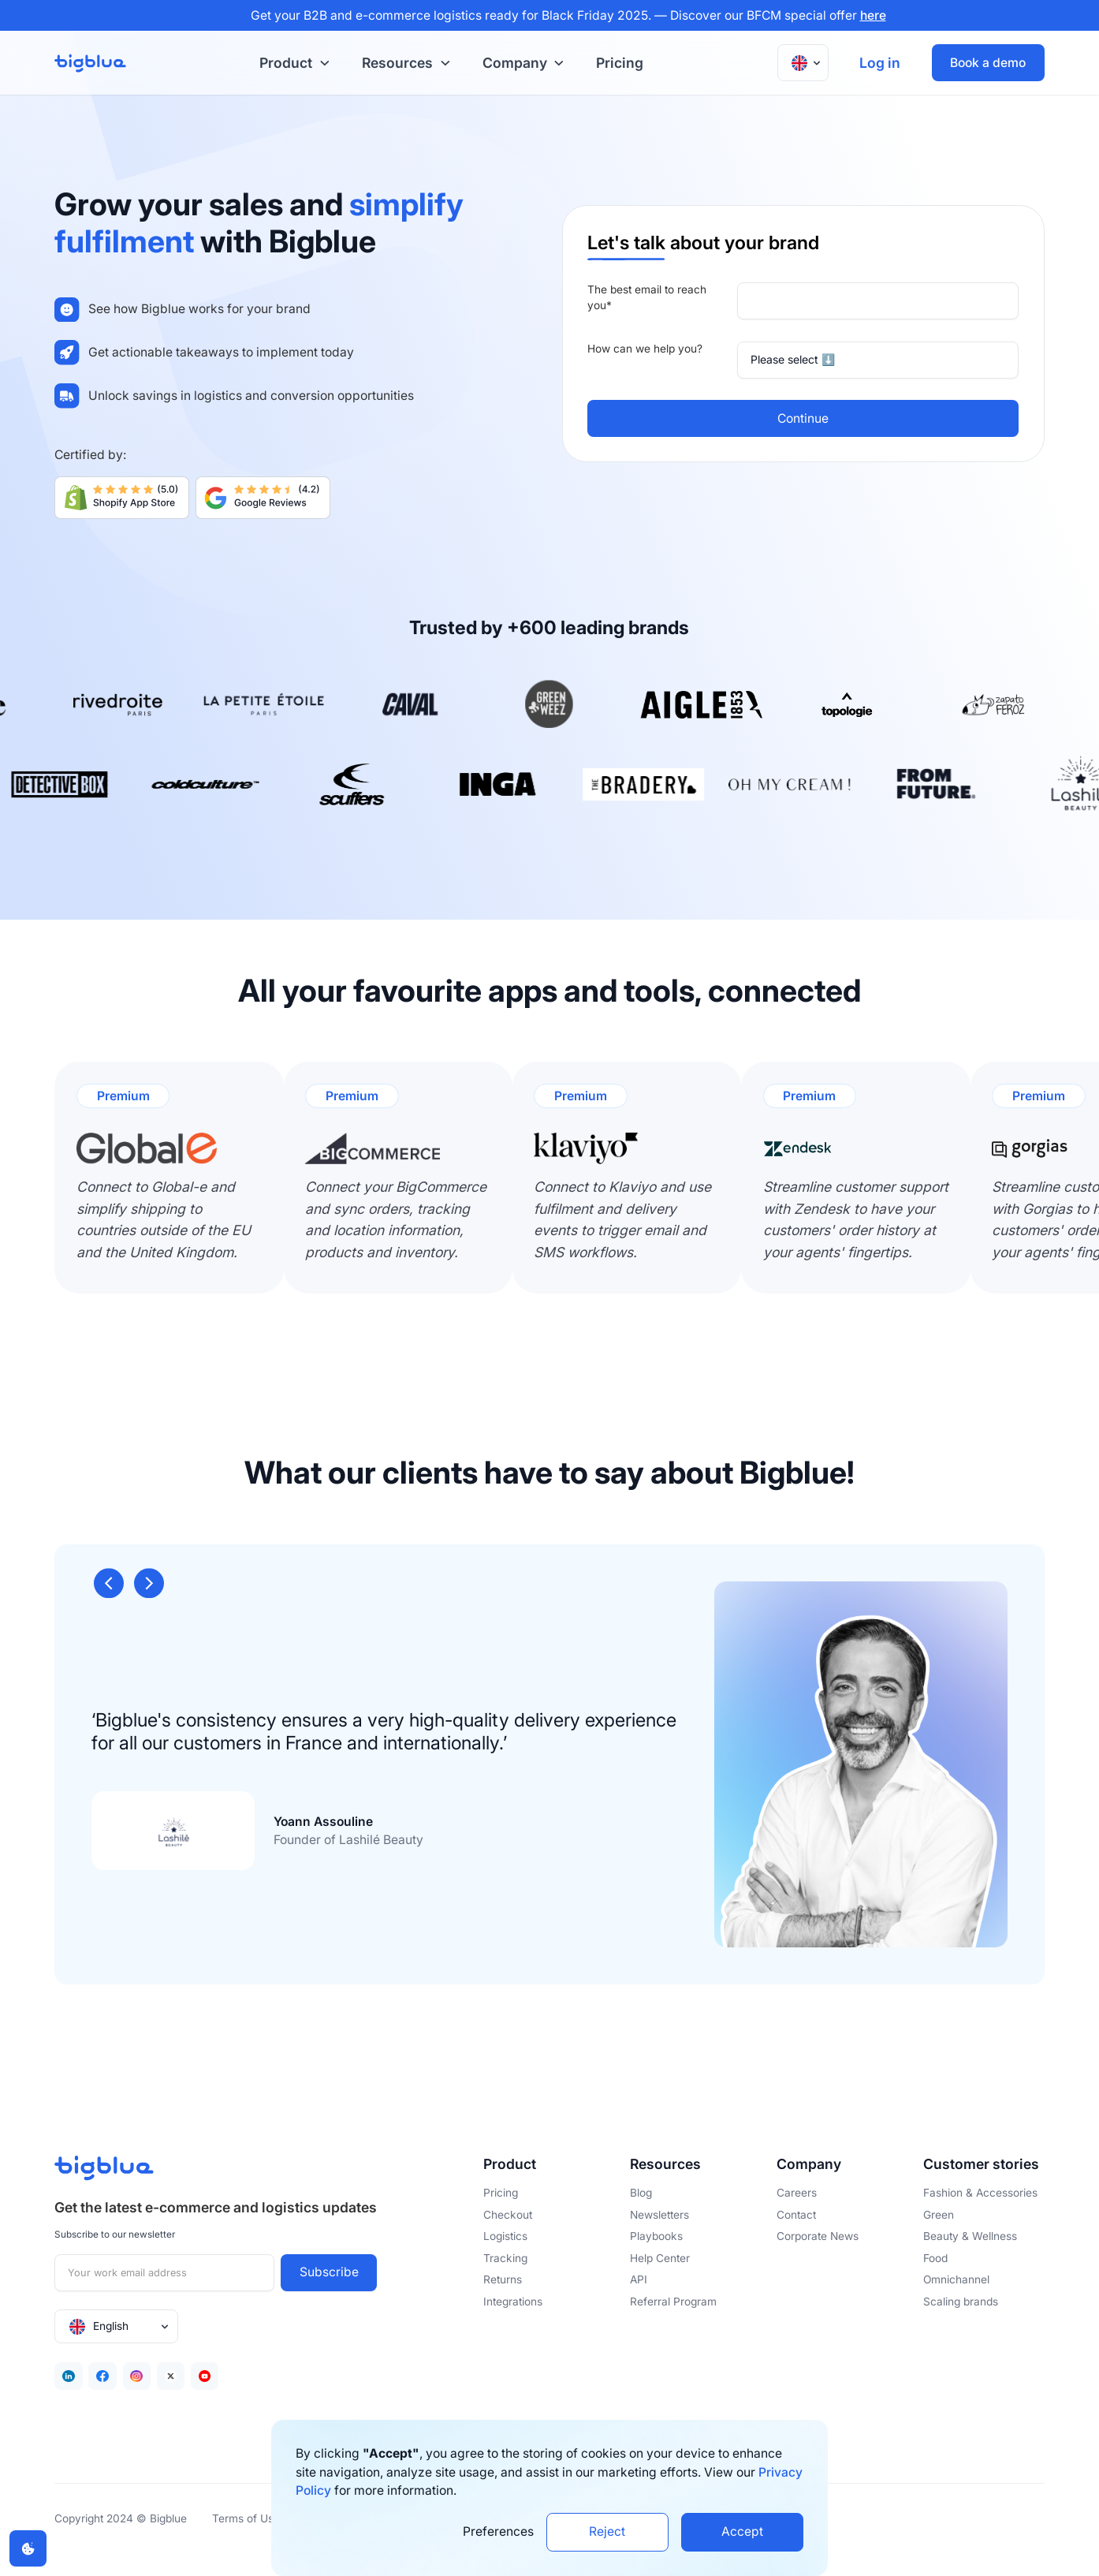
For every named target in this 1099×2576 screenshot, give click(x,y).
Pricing (619, 62)
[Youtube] (204, 2376)
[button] (291, 63)
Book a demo (988, 62)
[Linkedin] (68, 2376)
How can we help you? (644, 348)
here (873, 15)
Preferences (498, 2531)
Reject (607, 2531)
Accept (742, 2531)
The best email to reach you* (646, 297)
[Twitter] (170, 2376)
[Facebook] (102, 2376)
